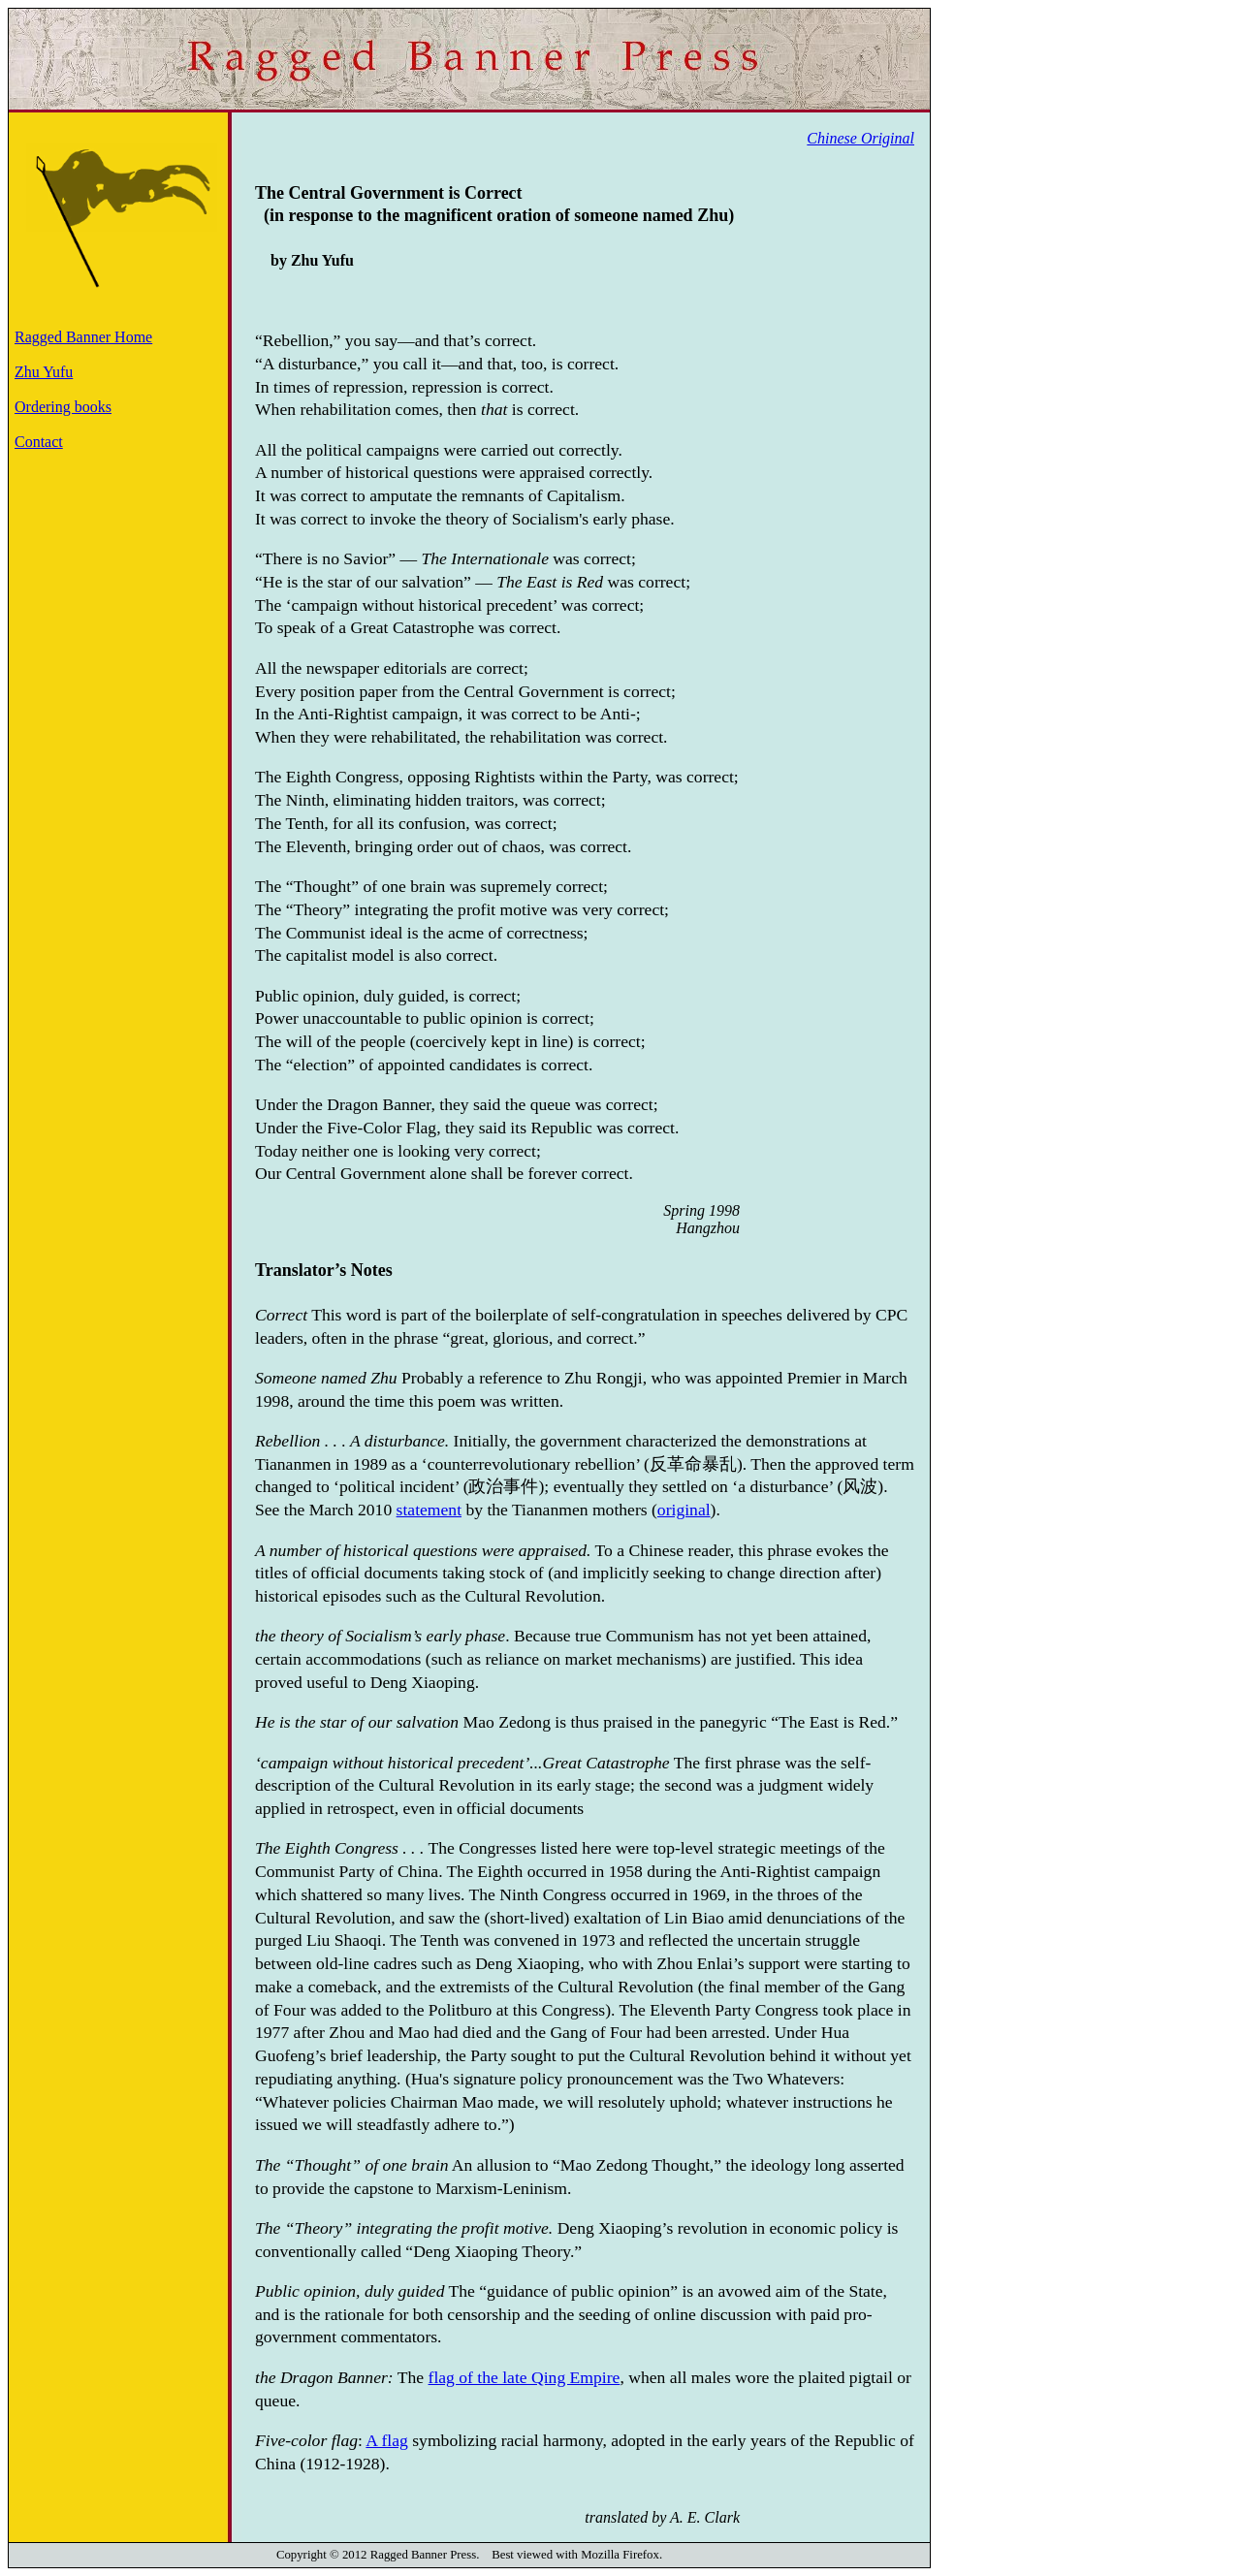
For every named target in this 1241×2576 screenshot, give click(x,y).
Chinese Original (860, 138)
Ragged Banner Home (83, 337)
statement (429, 1509)
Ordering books (63, 406)
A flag (387, 2440)
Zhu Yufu (44, 372)
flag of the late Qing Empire (524, 2377)
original (684, 1509)
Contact (39, 441)
